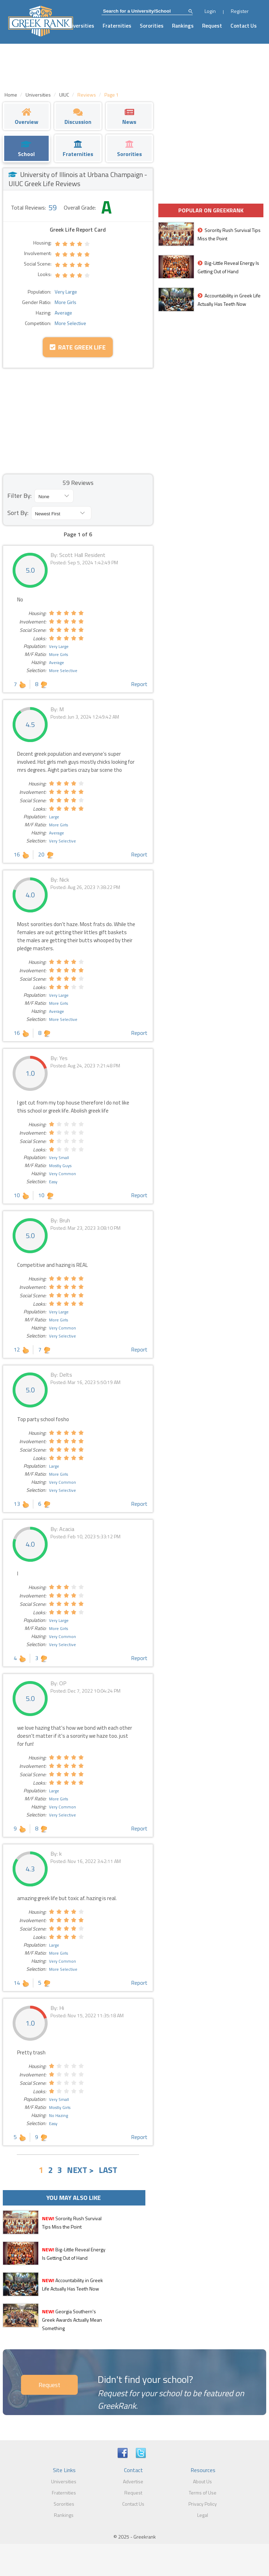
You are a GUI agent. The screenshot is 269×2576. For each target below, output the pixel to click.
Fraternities (117, 26)
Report (139, 684)
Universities (79, 26)
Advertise (133, 2481)
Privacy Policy (202, 2503)
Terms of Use (202, 2492)
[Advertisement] (78, 421)
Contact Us (243, 26)
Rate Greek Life (78, 347)
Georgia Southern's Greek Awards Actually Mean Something (72, 2320)
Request (212, 26)
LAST (108, 2170)
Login (210, 11)
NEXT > (80, 2170)
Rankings (183, 26)
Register (240, 11)
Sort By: (17, 512)
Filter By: (19, 495)
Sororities (152, 26)
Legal (202, 2515)
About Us (202, 2481)
